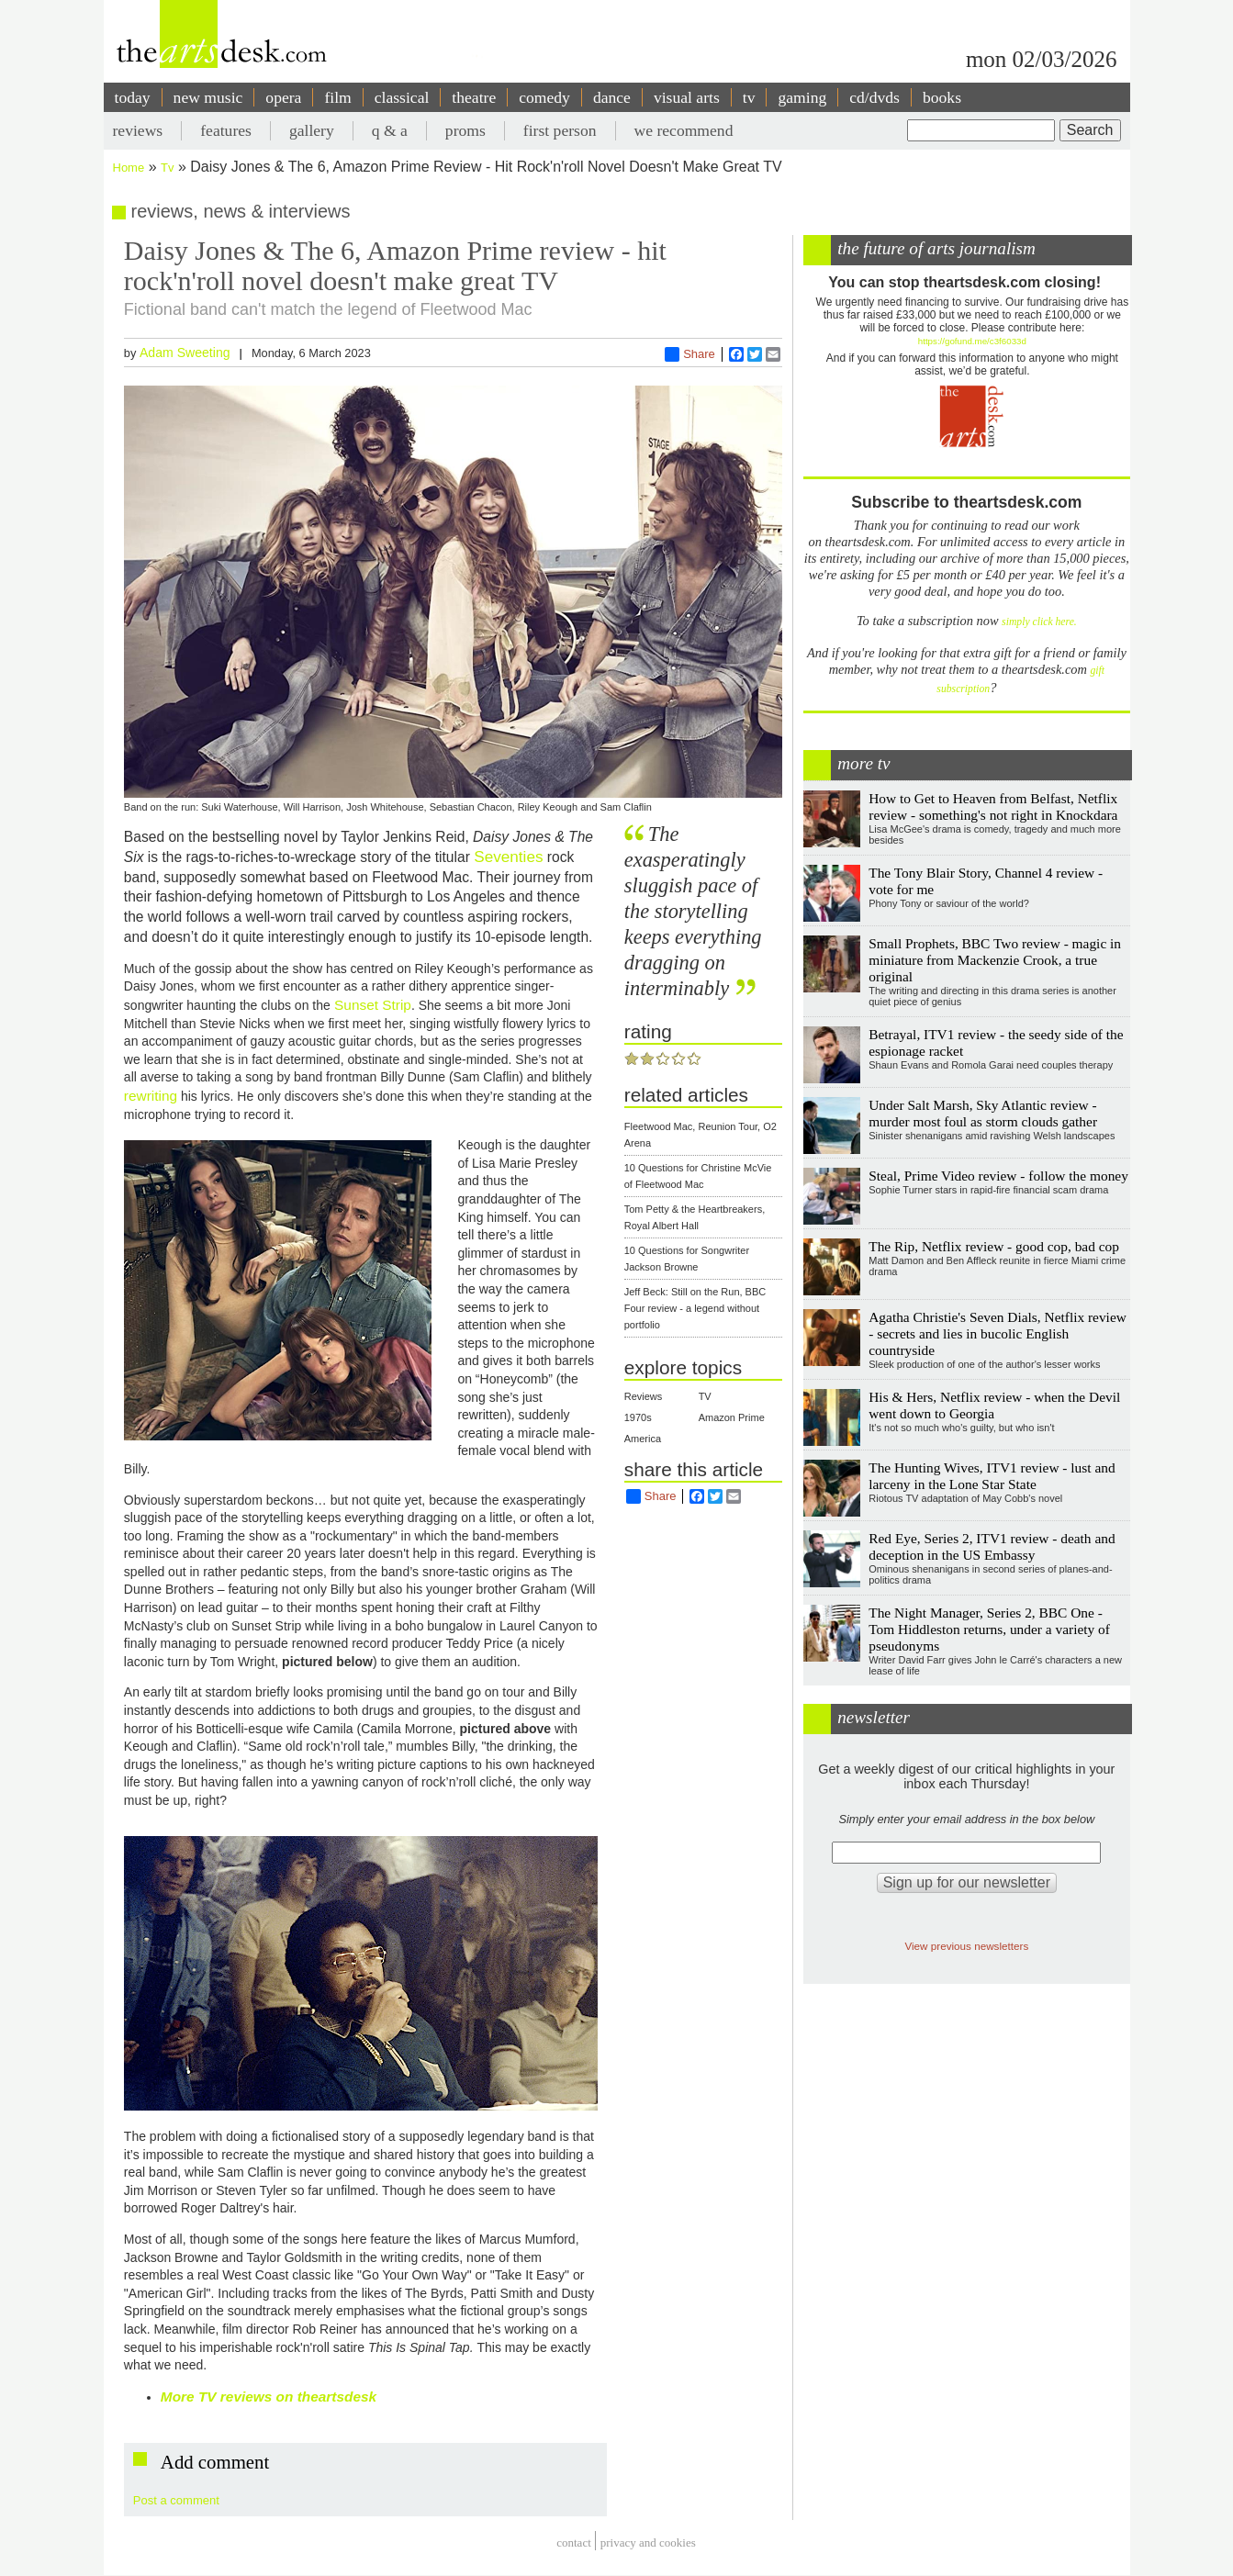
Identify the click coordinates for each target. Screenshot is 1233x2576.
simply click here (1038, 622)
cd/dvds (874, 97)
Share (690, 354)
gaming (802, 97)
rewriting (150, 1095)
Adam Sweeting (185, 352)
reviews (138, 130)
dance (612, 97)
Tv (167, 167)
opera (283, 97)
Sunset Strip (371, 1005)
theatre (474, 97)
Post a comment (176, 2500)
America (642, 1438)
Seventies (508, 856)
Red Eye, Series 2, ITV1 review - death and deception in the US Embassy (992, 1546)
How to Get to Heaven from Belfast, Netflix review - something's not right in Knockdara (993, 806)
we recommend (684, 130)
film (337, 97)
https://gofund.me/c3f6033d (972, 341)
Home (129, 167)
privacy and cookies (648, 2543)
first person (560, 130)
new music (208, 97)
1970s (638, 1417)
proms (465, 130)
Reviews (643, 1396)
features (226, 130)
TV (705, 1396)
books (942, 97)
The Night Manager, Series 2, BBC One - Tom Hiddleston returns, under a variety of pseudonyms (989, 1629)
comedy (544, 97)
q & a (390, 130)
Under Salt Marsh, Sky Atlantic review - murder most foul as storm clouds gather (983, 1113)
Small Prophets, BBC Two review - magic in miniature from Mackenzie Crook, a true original (995, 959)
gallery (311, 130)
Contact (573, 2543)
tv (749, 97)
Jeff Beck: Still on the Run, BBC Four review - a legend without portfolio (695, 1308)
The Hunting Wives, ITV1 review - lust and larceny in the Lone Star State (992, 1476)
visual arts (687, 97)
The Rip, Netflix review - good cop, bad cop (994, 1246)
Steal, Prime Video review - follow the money (998, 1175)
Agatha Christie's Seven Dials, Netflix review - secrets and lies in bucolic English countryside (998, 1333)
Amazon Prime (732, 1417)
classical (402, 97)
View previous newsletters (966, 1946)
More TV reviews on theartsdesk (268, 2396)
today (133, 97)
